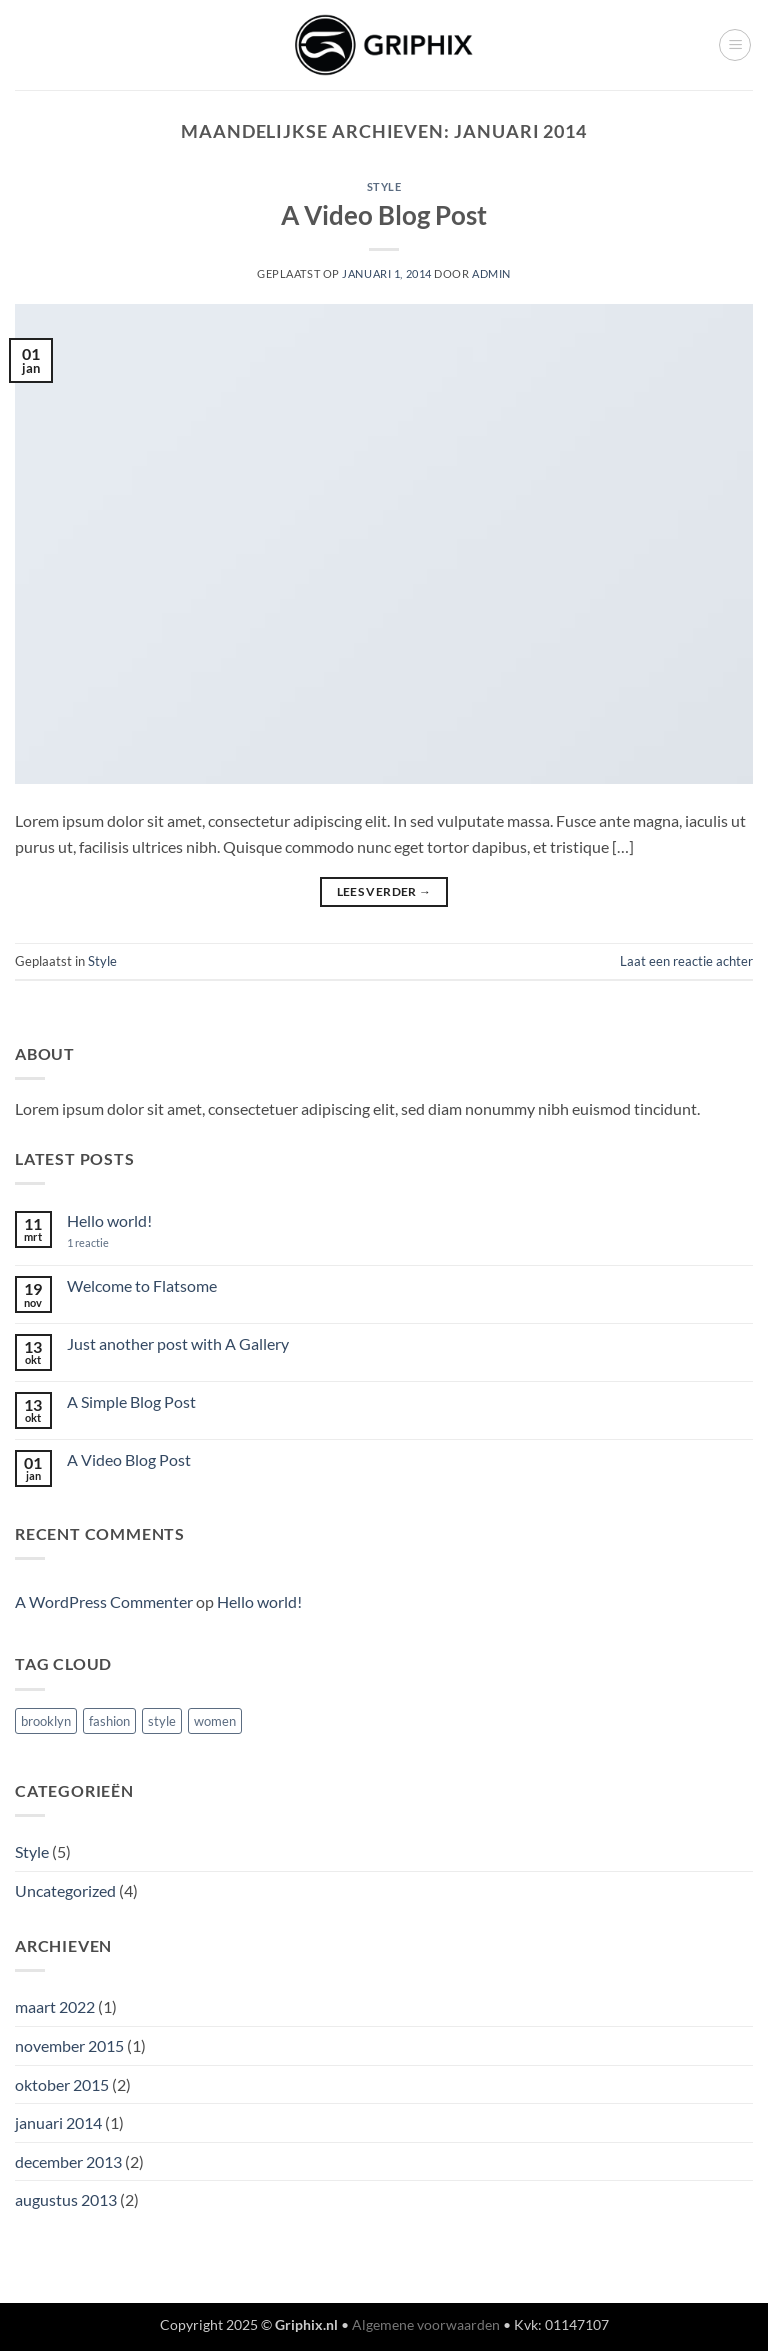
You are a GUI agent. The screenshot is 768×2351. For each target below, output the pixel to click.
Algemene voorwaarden (426, 2324)
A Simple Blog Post (131, 1401)
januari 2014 (58, 2122)
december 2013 (68, 2161)
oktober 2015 (62, 2084)
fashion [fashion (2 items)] (109, 1721)
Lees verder (384, 891)
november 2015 (69, 2045)
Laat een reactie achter (686, 961)
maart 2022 (55, 2006)
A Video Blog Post (384, 215)
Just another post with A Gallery (178, 1343)
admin (491, 273)
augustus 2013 (66, 2199)
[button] (735, 45)
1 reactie (103, 1242)
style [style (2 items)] (162, 1721)
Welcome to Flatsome (142, 1285)
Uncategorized (65, 1890)
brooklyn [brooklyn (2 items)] (46, 1721)
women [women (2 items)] (215, 1721)
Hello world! (109, 1220)
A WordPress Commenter (104, 1601)
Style (384, 186)
